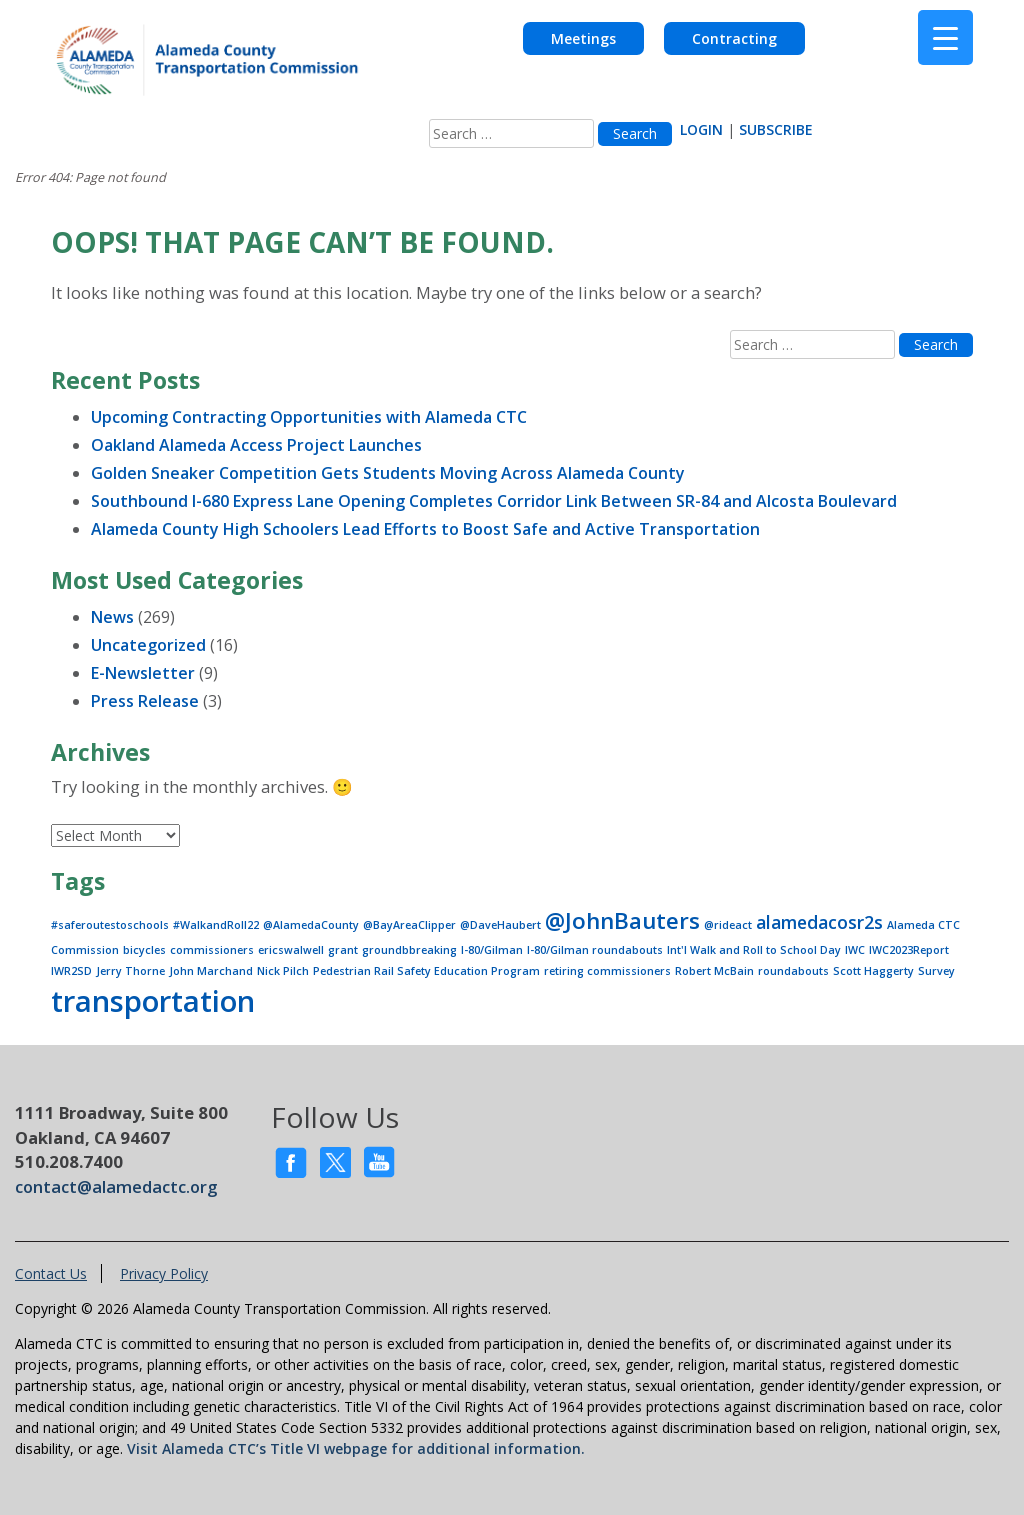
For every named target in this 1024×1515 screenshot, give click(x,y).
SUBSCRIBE (776, 129)
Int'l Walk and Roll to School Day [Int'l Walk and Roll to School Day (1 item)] (754, 950)
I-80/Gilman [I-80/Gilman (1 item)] (492, 950)
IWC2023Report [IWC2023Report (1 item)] (909, 950)
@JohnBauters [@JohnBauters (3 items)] (622, 920)
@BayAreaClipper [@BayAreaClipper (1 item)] (409, 925)
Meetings (583, 38)
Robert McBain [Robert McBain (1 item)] (714, 971)
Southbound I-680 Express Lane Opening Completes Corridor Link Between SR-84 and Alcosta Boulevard (494, 501)
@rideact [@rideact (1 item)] (728, 925)
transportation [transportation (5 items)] (153, 1001)
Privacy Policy (164, 1273)
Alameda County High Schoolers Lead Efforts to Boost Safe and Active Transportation (425, 529)
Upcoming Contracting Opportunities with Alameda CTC (309, 417)
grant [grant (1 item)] (343, 950)
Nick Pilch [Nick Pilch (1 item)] (283, 971)
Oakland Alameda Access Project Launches (256, 445)
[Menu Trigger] (945, 37)
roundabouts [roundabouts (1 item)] (793, 971)
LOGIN (701, 129)
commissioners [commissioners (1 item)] (212, 950)
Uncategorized (148, 645)
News (112, 617)
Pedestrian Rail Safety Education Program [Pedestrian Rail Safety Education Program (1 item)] (426, 971)
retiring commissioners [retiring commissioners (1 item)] (607, 971)
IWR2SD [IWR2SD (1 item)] (71, 971)
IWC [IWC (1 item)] (855, 950)
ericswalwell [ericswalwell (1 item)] (291, 950)
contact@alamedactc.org (116, 1186)
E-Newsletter (143, 673)
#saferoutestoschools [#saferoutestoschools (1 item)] (110, 925)
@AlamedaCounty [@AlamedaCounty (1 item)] (311, 925)
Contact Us (51, 1273)
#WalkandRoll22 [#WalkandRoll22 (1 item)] (216, 925)
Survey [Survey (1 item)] (936, 971)
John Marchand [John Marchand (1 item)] (211, 971)
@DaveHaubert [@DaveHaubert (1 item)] (500, 925)
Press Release (145, 701)
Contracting (734, 38)
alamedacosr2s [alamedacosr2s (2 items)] (819, 922)
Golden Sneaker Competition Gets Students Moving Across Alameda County (388, 473)
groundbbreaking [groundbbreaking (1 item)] (409, 950)
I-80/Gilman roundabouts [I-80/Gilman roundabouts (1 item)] (595, 950)
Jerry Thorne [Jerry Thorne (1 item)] (130, 971)
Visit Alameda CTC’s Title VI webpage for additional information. (356, 1448)
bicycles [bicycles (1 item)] (144, 950)
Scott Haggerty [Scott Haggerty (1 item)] (873, 971)
